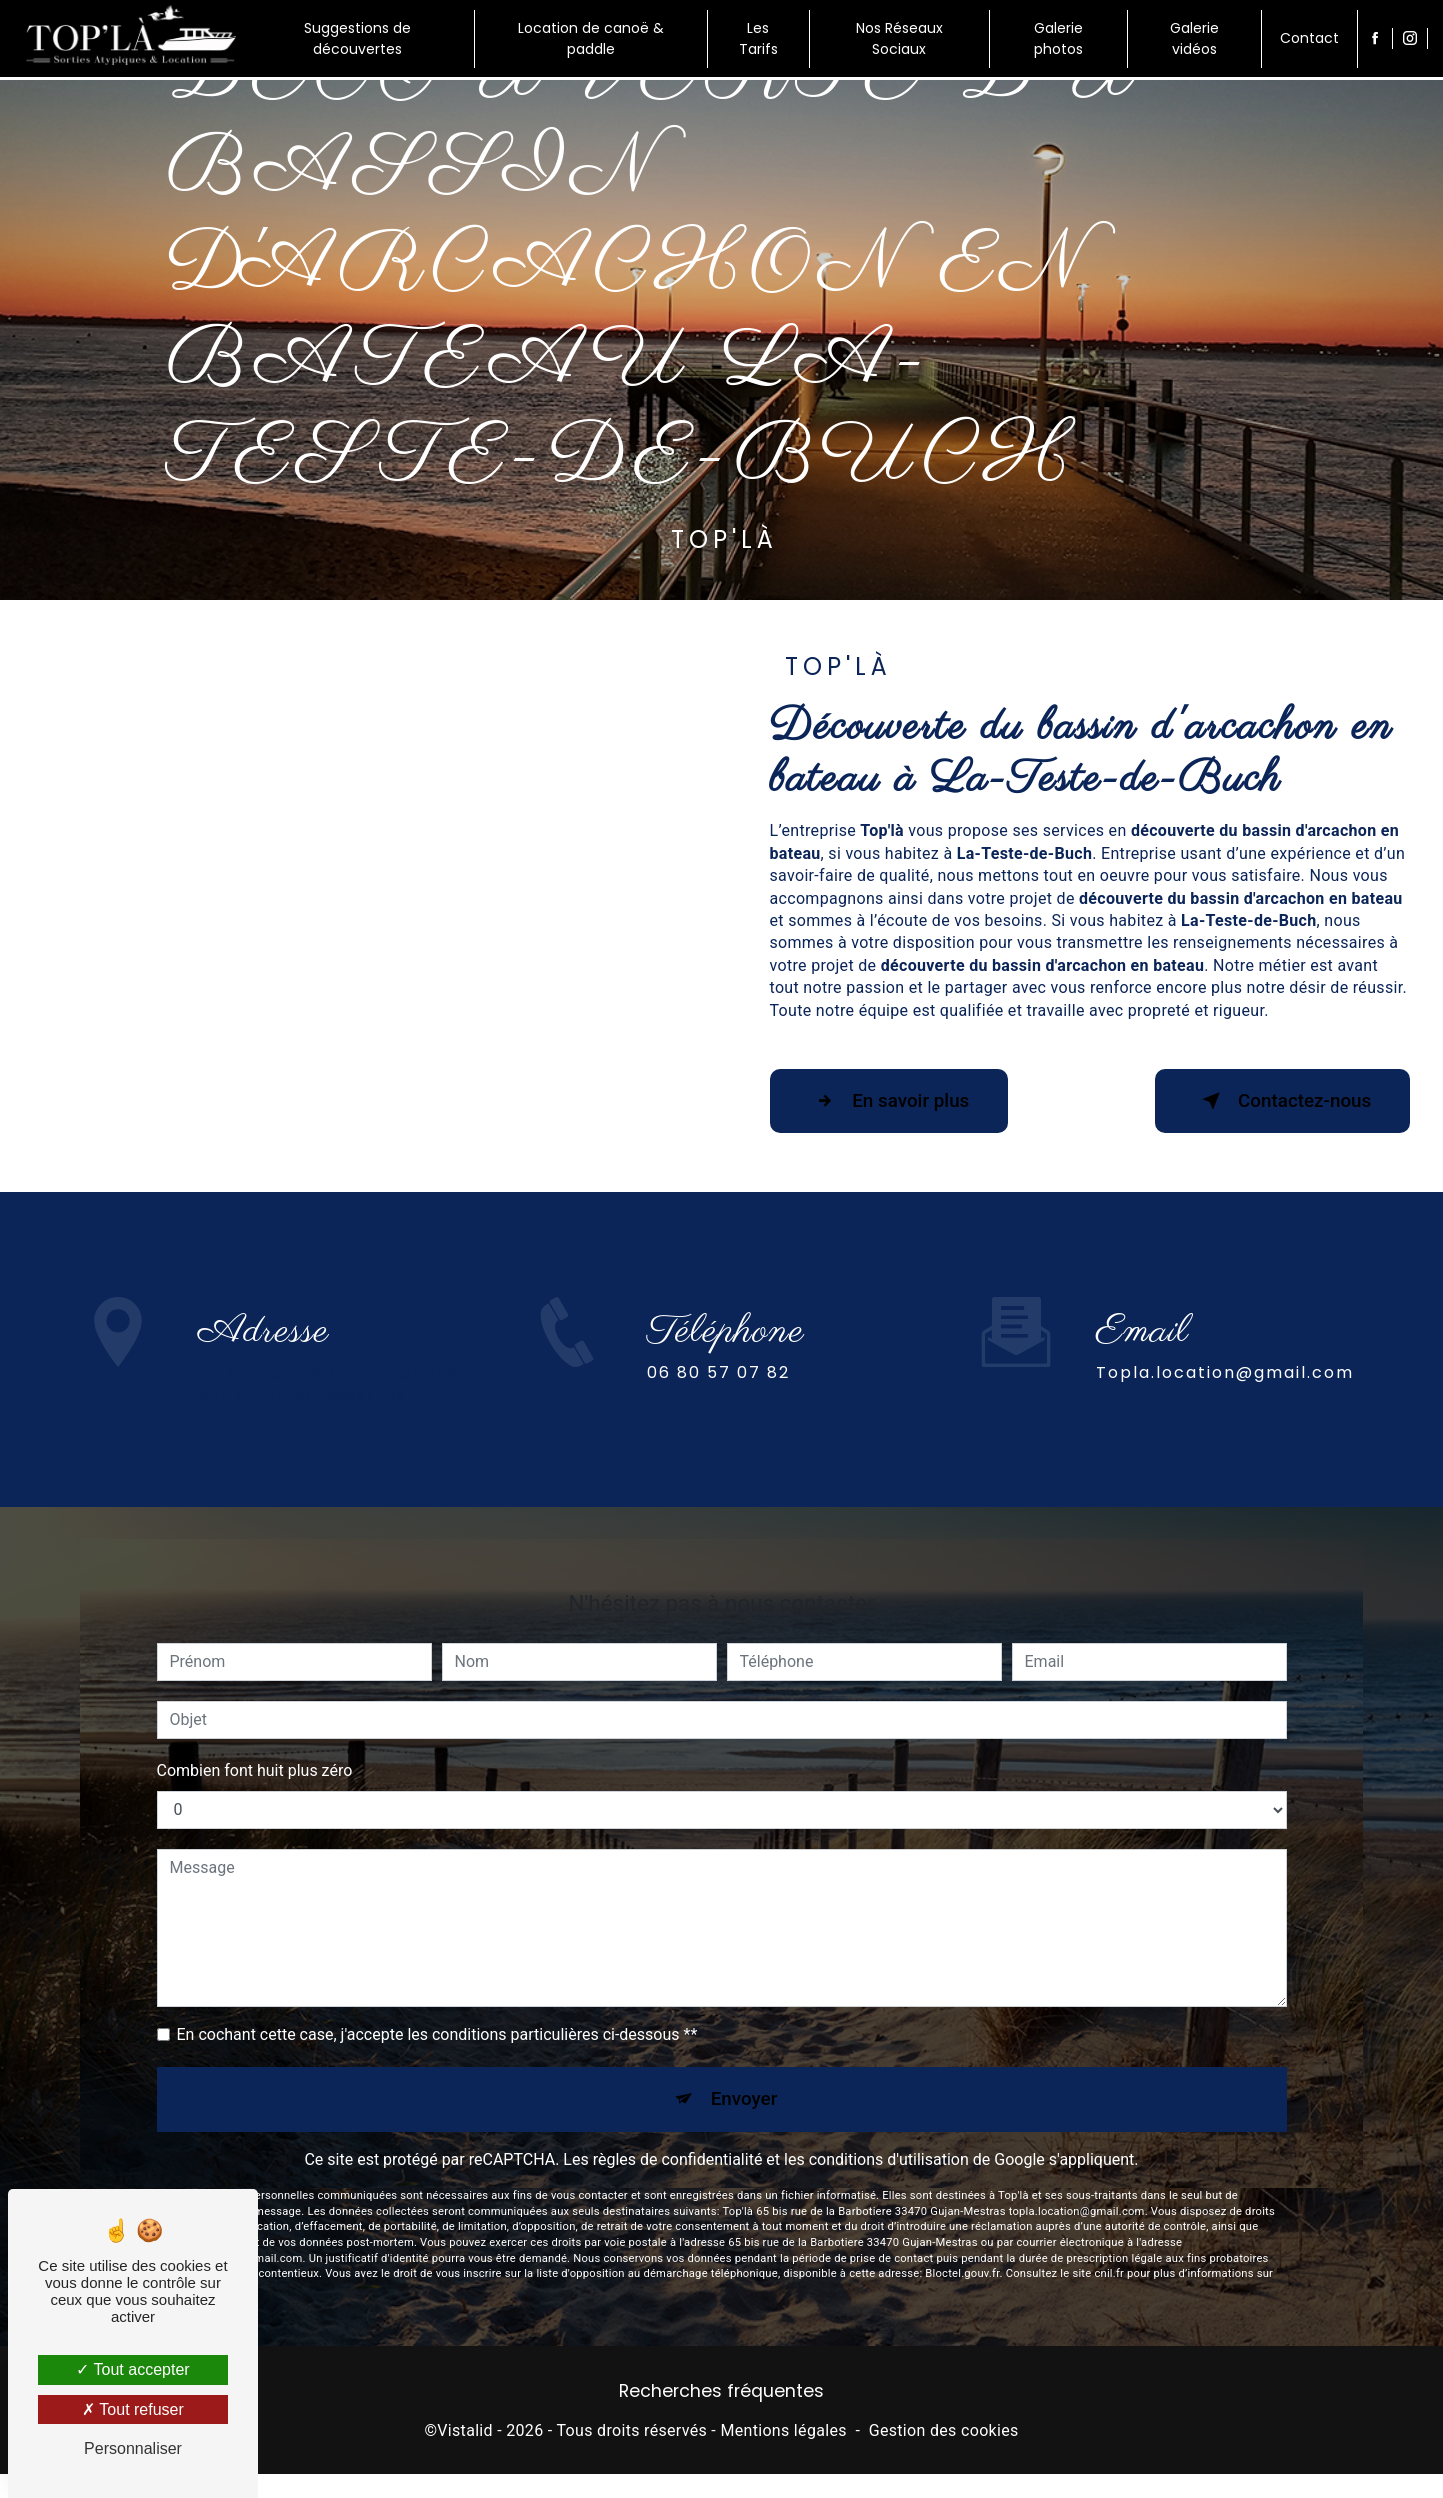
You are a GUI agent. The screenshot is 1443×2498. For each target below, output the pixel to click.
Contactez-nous (1279, 1101)
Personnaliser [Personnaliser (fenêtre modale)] (133, 2448)
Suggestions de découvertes (357, 38)
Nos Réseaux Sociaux (898, 38)
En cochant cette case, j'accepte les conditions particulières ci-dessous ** (437, 1998)
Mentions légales (783, 2432)
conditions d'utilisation (889, 2125)
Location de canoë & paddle (591, 38)
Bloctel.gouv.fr (962, 2239)
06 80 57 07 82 (718, 1408)
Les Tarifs (758, 38)
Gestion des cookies (944, 2432)
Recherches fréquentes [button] (721, 2392)
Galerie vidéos (1193, 38)
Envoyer (744, 2063)
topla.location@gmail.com (1225, 1336)
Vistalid (465, 2432)
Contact (1308, 38)
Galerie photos (1057, 38)
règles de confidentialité (678, 2125)
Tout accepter (132, 2369)
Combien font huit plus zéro (255, 1734)
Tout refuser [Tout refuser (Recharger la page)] (133, 2409)
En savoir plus (892, 1101)
